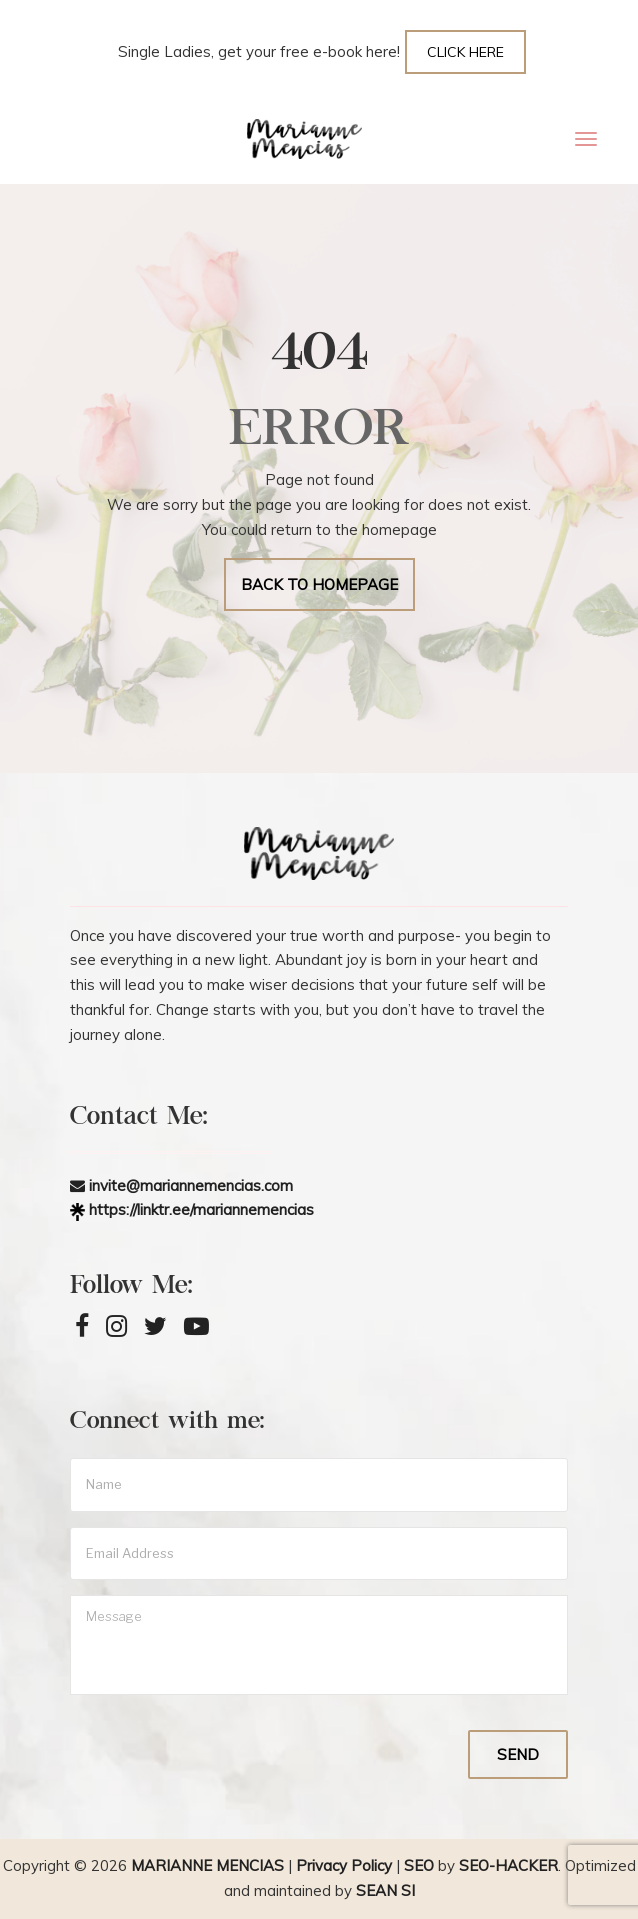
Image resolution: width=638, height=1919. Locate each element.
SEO (419, 1865)
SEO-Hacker (508, 1865)
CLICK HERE (465, 52)
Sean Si (385, 1890)
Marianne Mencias (207, 1865)
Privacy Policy (344, 1865)
